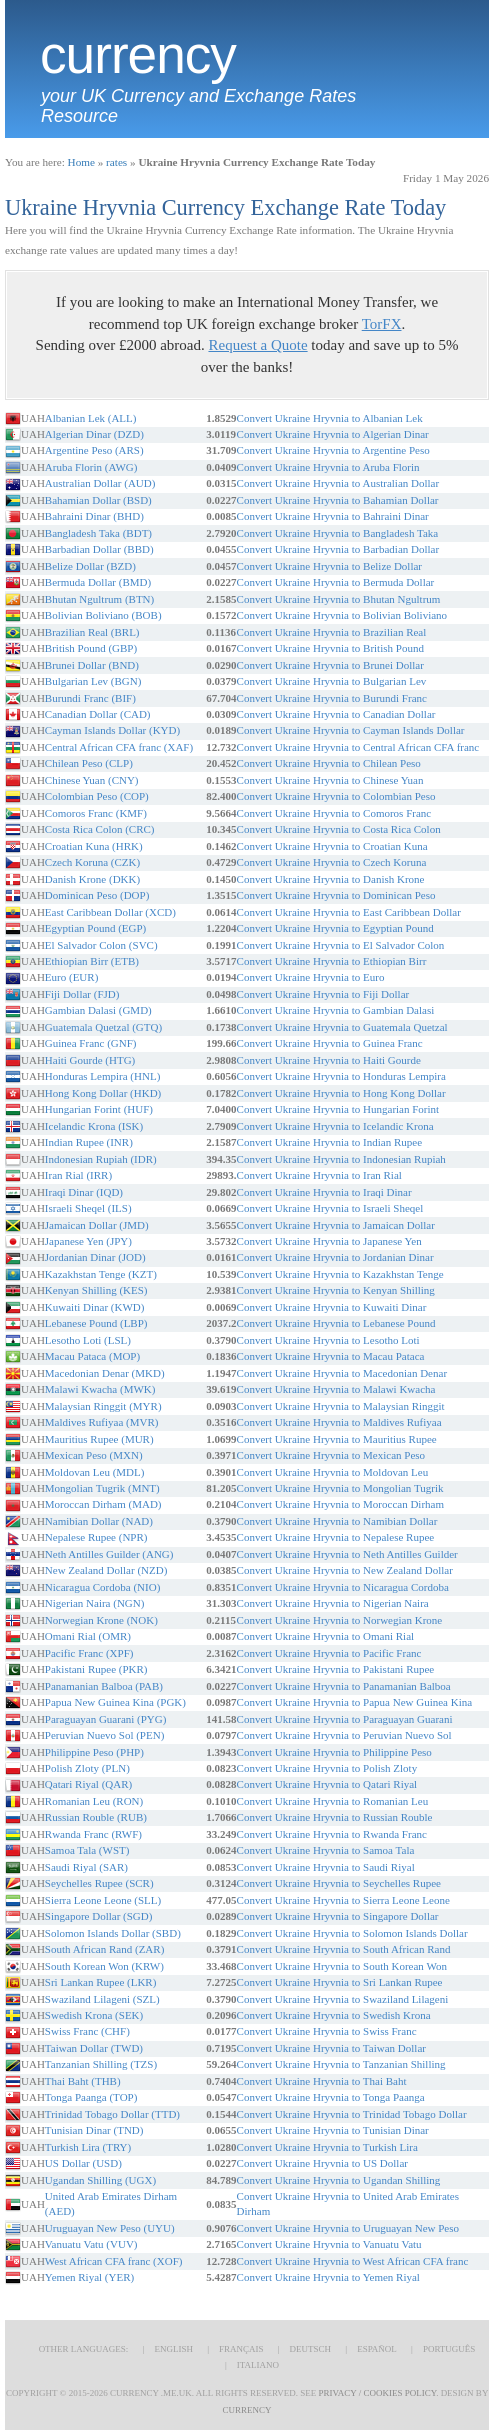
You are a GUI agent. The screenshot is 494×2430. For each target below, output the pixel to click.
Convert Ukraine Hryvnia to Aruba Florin (328, 467)
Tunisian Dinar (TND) (94, 2130)
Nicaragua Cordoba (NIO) (102, 1587)
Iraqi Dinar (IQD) (84, 1192)
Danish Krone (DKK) (92, 879)
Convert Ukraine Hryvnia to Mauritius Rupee (337, 1439)
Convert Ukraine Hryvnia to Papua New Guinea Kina (355, 1702)
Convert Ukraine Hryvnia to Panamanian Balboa (344, 1686)
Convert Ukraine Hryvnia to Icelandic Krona (335, 1126)
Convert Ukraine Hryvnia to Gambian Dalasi (336, 1010)
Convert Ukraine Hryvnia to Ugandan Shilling (339, 2180)
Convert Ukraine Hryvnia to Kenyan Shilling (336, 1290)
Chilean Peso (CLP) (89, 763)
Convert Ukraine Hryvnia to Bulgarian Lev (332, 681)
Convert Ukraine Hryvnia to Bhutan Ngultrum (339, 599)
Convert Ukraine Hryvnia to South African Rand (344, 1949)
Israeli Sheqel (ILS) (88, 1208)
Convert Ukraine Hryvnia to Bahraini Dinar (333, 516)
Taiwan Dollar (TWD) (94, 2048)
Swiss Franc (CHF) (87, 2031)
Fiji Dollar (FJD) (82, 994)
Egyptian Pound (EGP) (95, 928)
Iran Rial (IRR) (78, 1175)
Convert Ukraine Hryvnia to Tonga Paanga (331, 2097)
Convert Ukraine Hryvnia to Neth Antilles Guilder (347, 1554)
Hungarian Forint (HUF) (99, 1109)
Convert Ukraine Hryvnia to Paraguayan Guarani (345, 1719)
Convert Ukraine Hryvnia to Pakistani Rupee (336, 1669)
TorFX (382, 324)
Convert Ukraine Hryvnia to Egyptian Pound (335, 928)
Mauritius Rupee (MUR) (99, 1439)
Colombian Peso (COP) (97, 796)
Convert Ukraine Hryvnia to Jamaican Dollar (336, 1225)
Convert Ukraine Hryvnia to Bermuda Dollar (336, 582)
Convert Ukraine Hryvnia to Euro (311, 977)
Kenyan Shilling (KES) (96, 1290)
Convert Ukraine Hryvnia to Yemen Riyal (328, 2277)
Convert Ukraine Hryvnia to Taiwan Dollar (331, 2048)
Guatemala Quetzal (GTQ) (103, 1027)
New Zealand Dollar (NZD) (106, 1570)
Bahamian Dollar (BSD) (98, 500)
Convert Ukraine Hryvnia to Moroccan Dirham (340, 1504)
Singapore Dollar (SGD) (99, 1916)
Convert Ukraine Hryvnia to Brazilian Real (332, 632)
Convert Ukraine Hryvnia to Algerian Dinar (333, 434)
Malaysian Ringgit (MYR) (103, 1406)
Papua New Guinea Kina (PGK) (115, 1702)
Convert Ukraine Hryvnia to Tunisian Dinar (333, 2130)
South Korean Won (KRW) (104, 1966)
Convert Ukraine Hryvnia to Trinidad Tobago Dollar (352, 2114)
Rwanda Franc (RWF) (93, 1834)
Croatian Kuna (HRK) (94, 846)
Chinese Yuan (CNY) (92, 780)
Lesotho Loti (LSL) (88, 1340)
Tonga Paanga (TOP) (91, 2097)
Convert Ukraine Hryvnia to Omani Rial (326, 1636)
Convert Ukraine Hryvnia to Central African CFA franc (358, 747)
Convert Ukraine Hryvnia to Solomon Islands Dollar (352, 1933)
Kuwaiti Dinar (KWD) (95, 1307)
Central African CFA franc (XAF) (119, 747)
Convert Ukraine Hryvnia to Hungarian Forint (338, 1109)
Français (241, 2349)
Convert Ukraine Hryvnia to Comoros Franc (334, 813)
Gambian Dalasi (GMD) (98, 1010)
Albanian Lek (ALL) (91, 418)
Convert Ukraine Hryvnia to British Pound (330, 648)
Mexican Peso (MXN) (94, 1455)
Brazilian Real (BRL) (92, 632)
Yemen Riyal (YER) (89, 2277)
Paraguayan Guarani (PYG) (106, 1719)
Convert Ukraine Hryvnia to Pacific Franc (329, 1653)
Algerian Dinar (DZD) (94, 434)
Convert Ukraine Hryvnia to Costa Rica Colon (339, 829)
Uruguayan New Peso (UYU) (110, 2228)
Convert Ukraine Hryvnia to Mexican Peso (331, 1455)
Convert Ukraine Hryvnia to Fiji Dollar (323, 994)
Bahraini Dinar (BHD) (94, 516)
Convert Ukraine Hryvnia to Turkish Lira (327, 2147)
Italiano (258, 2365)
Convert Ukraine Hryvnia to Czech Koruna (332, 862)
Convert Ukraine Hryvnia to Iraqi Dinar (324, 1192)
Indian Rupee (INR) (89, 1142)
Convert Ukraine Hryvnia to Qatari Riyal (327, 1784)
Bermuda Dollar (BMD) (98, 582)
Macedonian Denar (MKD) (105, 1373)
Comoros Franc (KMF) (96, 813)
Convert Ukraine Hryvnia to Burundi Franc (332, 698)
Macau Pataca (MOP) (92, 1356)
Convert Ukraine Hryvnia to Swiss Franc (327, 2031)
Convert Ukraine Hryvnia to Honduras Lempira (341, 1076)
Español (377, 2349)
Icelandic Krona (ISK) (94, 1126)
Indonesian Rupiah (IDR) (101, 1159)
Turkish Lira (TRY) (88, 2147)
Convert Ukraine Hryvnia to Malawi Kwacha (336, 1389)
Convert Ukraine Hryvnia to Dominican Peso (336, 895)
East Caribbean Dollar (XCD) (110, 912)
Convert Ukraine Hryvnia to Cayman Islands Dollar (351, 730)
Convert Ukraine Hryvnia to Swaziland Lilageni (343, 1999)
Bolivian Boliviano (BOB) (103, 615)
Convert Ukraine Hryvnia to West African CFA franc (353, 2261)
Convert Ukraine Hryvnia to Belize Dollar (329, 566)
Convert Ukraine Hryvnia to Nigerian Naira (333, 1603)
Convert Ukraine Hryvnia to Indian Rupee (329, 1142)
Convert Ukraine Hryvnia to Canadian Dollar (336, 714)
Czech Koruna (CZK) (92, 862)
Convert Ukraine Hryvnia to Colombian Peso (336, 796)
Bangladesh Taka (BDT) (98, 533)
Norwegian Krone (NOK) (101, 1620)
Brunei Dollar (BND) (92, 665)
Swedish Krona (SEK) (94, 2015)
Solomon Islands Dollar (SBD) (113, 1933)
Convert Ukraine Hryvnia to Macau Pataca (331, 1356)
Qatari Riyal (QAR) (88, 1784)
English (173, 2349)
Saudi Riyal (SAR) (86, 1867)
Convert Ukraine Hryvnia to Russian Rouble (335, 1817)
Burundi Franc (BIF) (90, 698)
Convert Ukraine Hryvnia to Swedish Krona (334, 2015)
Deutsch (311, 2349)
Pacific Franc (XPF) (89, 1653)
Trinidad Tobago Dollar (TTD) (112, 2114)
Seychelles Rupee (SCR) (99, 1883)
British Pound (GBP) (91, 648)
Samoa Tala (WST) (87, 1850)
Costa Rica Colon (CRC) (100, 829)
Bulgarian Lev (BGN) (93, 681)
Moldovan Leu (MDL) (95, 1472)
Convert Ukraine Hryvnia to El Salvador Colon (341, 945)
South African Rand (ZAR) (104, 1949)
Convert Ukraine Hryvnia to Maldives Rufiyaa (339, 1422)
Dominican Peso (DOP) (97, 895)
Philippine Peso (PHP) (94, 1752)
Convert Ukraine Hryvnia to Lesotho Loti (328, 1340)
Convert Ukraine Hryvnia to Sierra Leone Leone (343, 1900)
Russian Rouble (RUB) (96, 1817)
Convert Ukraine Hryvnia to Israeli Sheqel (330, 1208)
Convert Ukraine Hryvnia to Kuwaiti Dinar (332, 1307)
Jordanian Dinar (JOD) (95, 1257)
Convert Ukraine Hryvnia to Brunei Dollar (330, 665)
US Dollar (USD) (83, 2163)
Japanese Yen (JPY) (88, 1241)
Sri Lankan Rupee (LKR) (101, 1982)
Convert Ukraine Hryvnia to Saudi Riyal (326, 1867)
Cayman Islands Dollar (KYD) (112, 730)
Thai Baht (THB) (83, 2081)
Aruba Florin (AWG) (91, 467)
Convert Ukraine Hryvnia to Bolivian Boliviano (342, 615)
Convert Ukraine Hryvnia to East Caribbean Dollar (349, 912)
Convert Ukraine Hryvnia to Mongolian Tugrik (340, 1488)
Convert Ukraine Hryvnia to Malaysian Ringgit (341, 1406)
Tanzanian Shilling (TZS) (101, 2064)
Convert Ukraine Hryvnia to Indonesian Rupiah (341, 1159)
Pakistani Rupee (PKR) (96, 1669)
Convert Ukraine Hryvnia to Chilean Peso (329, 763)
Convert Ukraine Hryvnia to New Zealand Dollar (345, 1570)
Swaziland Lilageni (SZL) (102, 1999)
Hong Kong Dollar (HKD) (103, 1093)
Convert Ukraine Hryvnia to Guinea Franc (330, 1043)
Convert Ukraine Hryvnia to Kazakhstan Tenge (340, 1274)
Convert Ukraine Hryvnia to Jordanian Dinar (335, 1257)
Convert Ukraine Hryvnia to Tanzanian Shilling (341, 2064)
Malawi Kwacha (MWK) (100, 1389)
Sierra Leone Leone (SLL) (103, 1900)
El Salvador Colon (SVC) (101, 945)
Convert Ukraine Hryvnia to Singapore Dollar (338, 1916)
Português (449, 2349)
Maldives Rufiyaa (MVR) (102, 1422)
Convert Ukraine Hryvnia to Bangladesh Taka (338, 533)
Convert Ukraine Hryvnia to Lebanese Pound (336, 1323)
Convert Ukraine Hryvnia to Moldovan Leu (333, 1472)
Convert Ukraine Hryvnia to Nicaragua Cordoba (343, 1587)
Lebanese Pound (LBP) (96, 1323)
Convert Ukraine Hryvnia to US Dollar (322, 2163)
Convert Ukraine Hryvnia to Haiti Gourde (329, 1060)
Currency (138, 55)
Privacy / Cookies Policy (378, 2393)
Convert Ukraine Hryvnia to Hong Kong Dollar (341, 1093)
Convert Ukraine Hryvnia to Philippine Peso (334, 1752)
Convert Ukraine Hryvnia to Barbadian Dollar (338, 549)
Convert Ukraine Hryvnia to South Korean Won (342, 1966)
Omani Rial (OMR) (88, 1636)
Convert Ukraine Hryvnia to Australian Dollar (338, 483)
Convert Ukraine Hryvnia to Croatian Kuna (332, 846)
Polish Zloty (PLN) (87, 1768)
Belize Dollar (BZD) (90, 566)
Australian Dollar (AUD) (100, 483)
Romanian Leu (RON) (94, 1801)
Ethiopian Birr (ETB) (92, 961)
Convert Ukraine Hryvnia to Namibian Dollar (337, 1521)
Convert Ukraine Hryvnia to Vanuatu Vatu (329, 2244)
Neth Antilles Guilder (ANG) (109, 1554)
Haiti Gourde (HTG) (90, 1060)
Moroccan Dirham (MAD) (103, 1504)
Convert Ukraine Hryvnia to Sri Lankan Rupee (340, 1982)
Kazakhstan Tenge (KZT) (101, 1274)
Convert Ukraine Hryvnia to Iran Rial (319, 1175)
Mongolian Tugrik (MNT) (102, 1488)
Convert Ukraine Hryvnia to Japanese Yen (329, 1241)
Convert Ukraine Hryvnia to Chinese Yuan (330, 780)
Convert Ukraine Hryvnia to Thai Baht (322, 2081)
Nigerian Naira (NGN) (95, 1603)
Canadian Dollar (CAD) (98, 714)
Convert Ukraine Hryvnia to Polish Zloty (327, 1768)
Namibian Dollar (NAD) (99, 1521)
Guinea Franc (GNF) (91, 1043)
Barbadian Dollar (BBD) (99, 549)
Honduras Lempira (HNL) (102, 1076)
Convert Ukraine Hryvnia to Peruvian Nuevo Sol (344, 1735)
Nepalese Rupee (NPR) (96, 1537)
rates (116, 162)
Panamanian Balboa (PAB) (104, 1686)
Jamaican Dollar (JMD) (97, 1225)
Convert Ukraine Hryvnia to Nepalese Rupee (336, 1537)
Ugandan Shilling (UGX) (100, 2180)
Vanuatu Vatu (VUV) (91, 2244)
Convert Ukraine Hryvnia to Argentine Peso (333, 450)
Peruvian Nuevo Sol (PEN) (104, 1735)
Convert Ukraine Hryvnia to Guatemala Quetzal (342, 1027)
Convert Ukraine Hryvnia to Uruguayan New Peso (348, 2228)
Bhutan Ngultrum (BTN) (99, 599)
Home (81, 162)
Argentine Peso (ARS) (94, 450)
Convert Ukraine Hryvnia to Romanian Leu (333, 1801)
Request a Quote (257, 345)
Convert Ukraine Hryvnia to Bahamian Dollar (338, 500)
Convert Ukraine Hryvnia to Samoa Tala (326, 1850)
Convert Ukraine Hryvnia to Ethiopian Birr (332, 961)
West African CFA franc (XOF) (114, 2261)
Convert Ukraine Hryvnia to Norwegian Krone (340, 1620)
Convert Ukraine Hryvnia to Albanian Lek (330, 418)
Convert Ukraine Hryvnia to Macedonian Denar (342, 1373)
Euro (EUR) (71, 977)
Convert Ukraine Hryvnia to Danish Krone (331, 879)
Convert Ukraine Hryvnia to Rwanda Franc (332, 1834)
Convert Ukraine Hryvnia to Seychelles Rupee (339, 1883)
